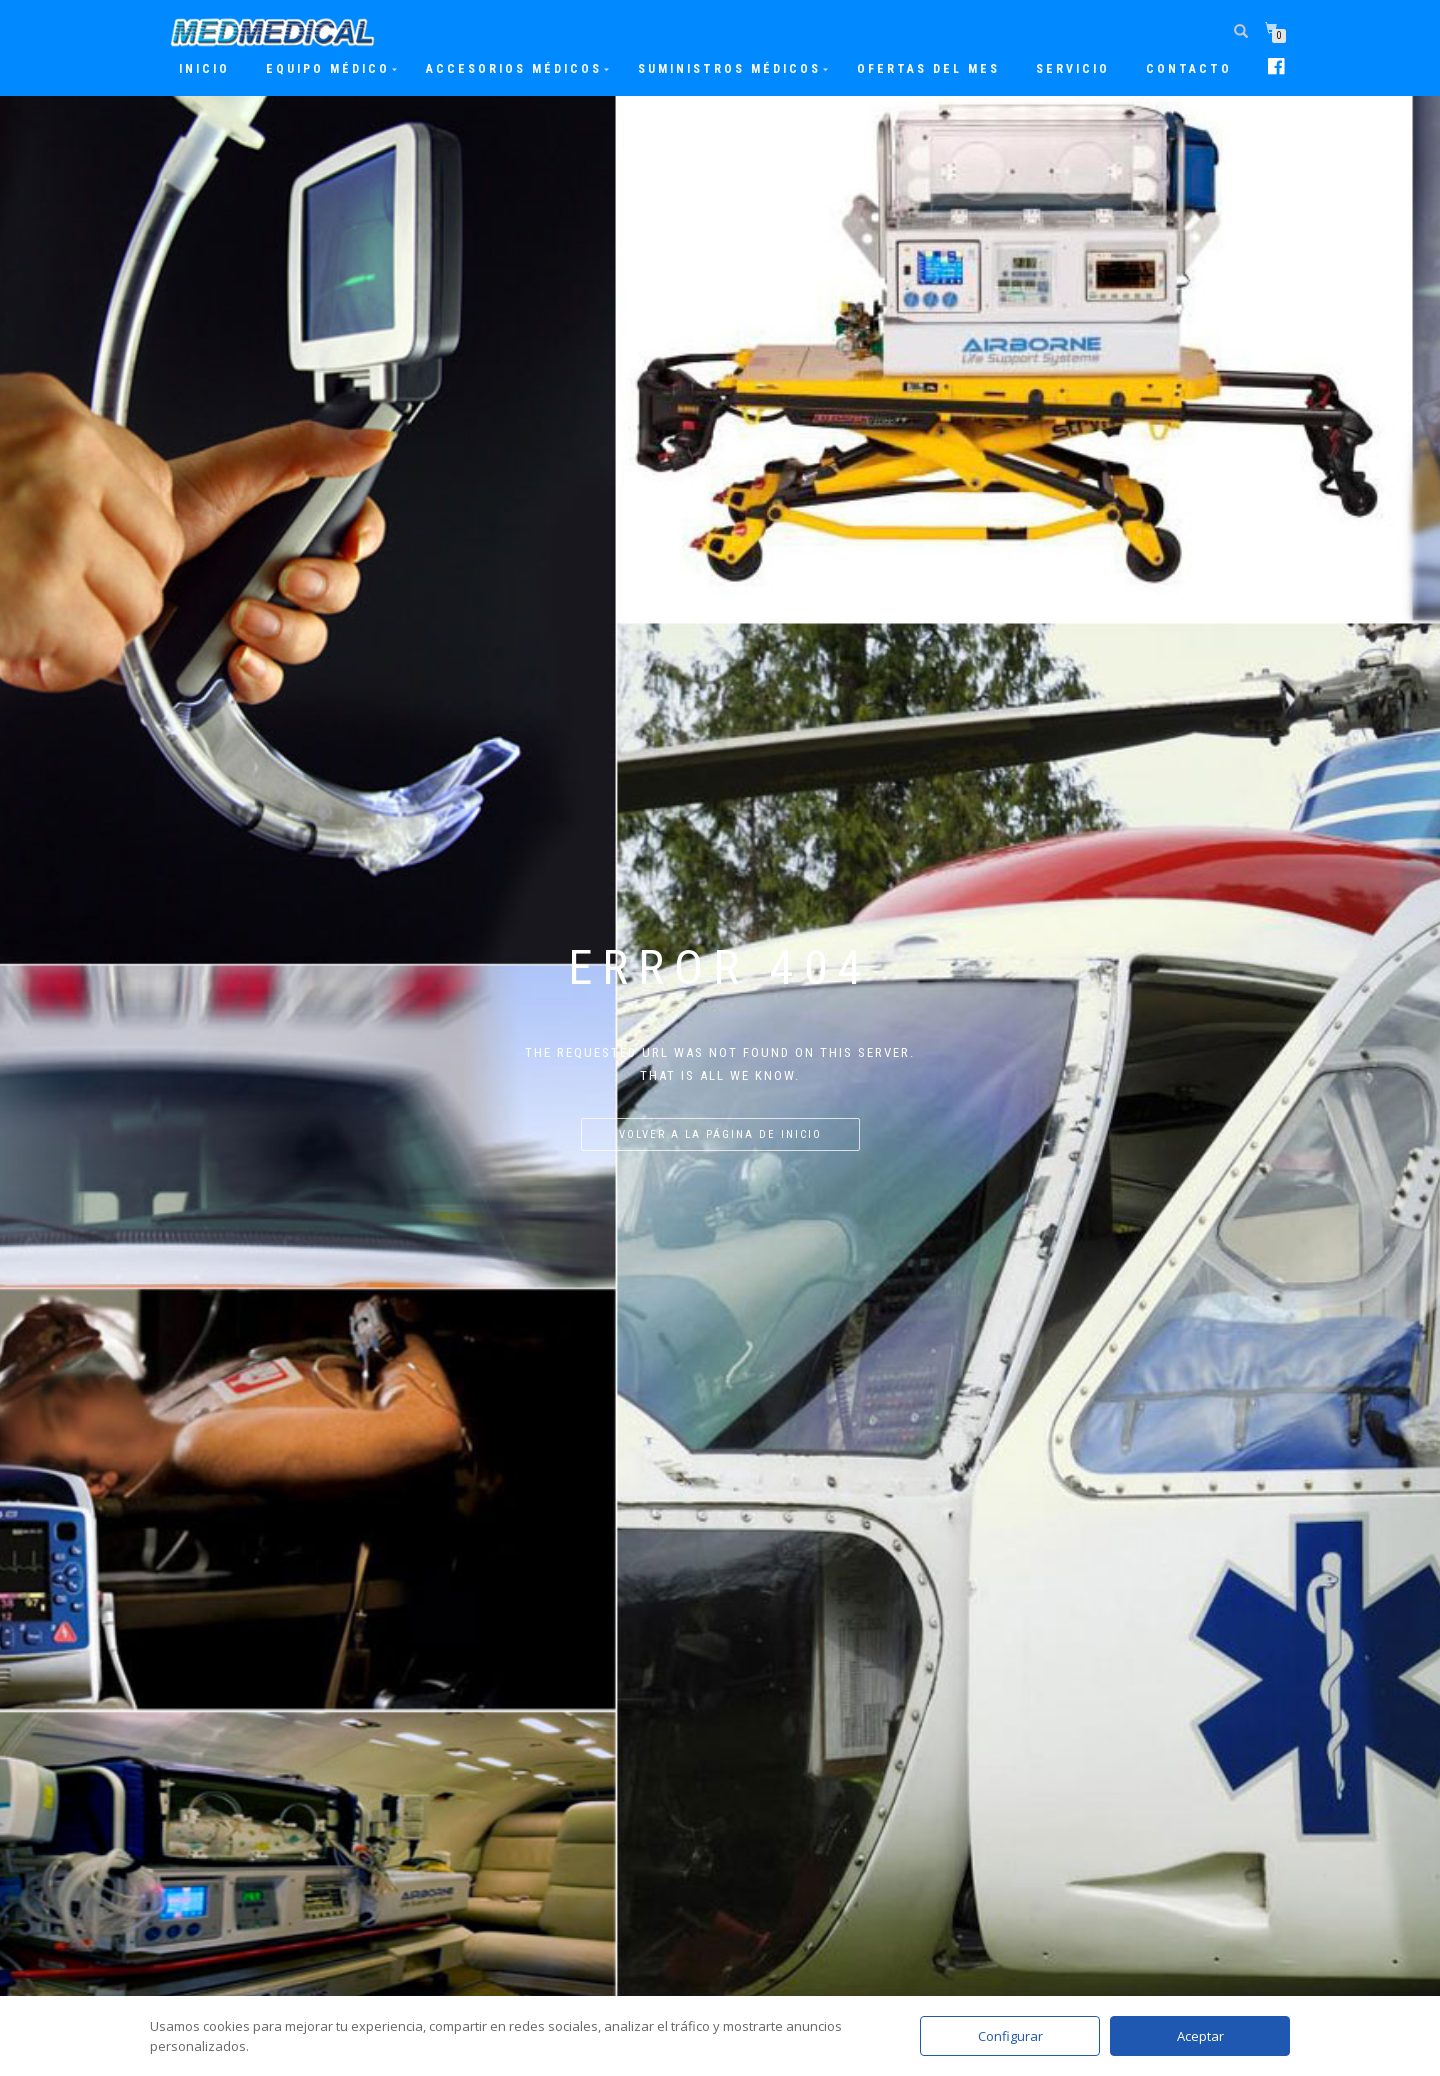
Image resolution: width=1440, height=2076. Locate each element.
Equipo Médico (328, 69)
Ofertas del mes (928, 69)
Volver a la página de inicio (720, 1134)
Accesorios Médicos (514, 69)
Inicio (204, 69)
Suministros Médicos (729, 69)
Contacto (1189, 69)
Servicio (1073, 69)
